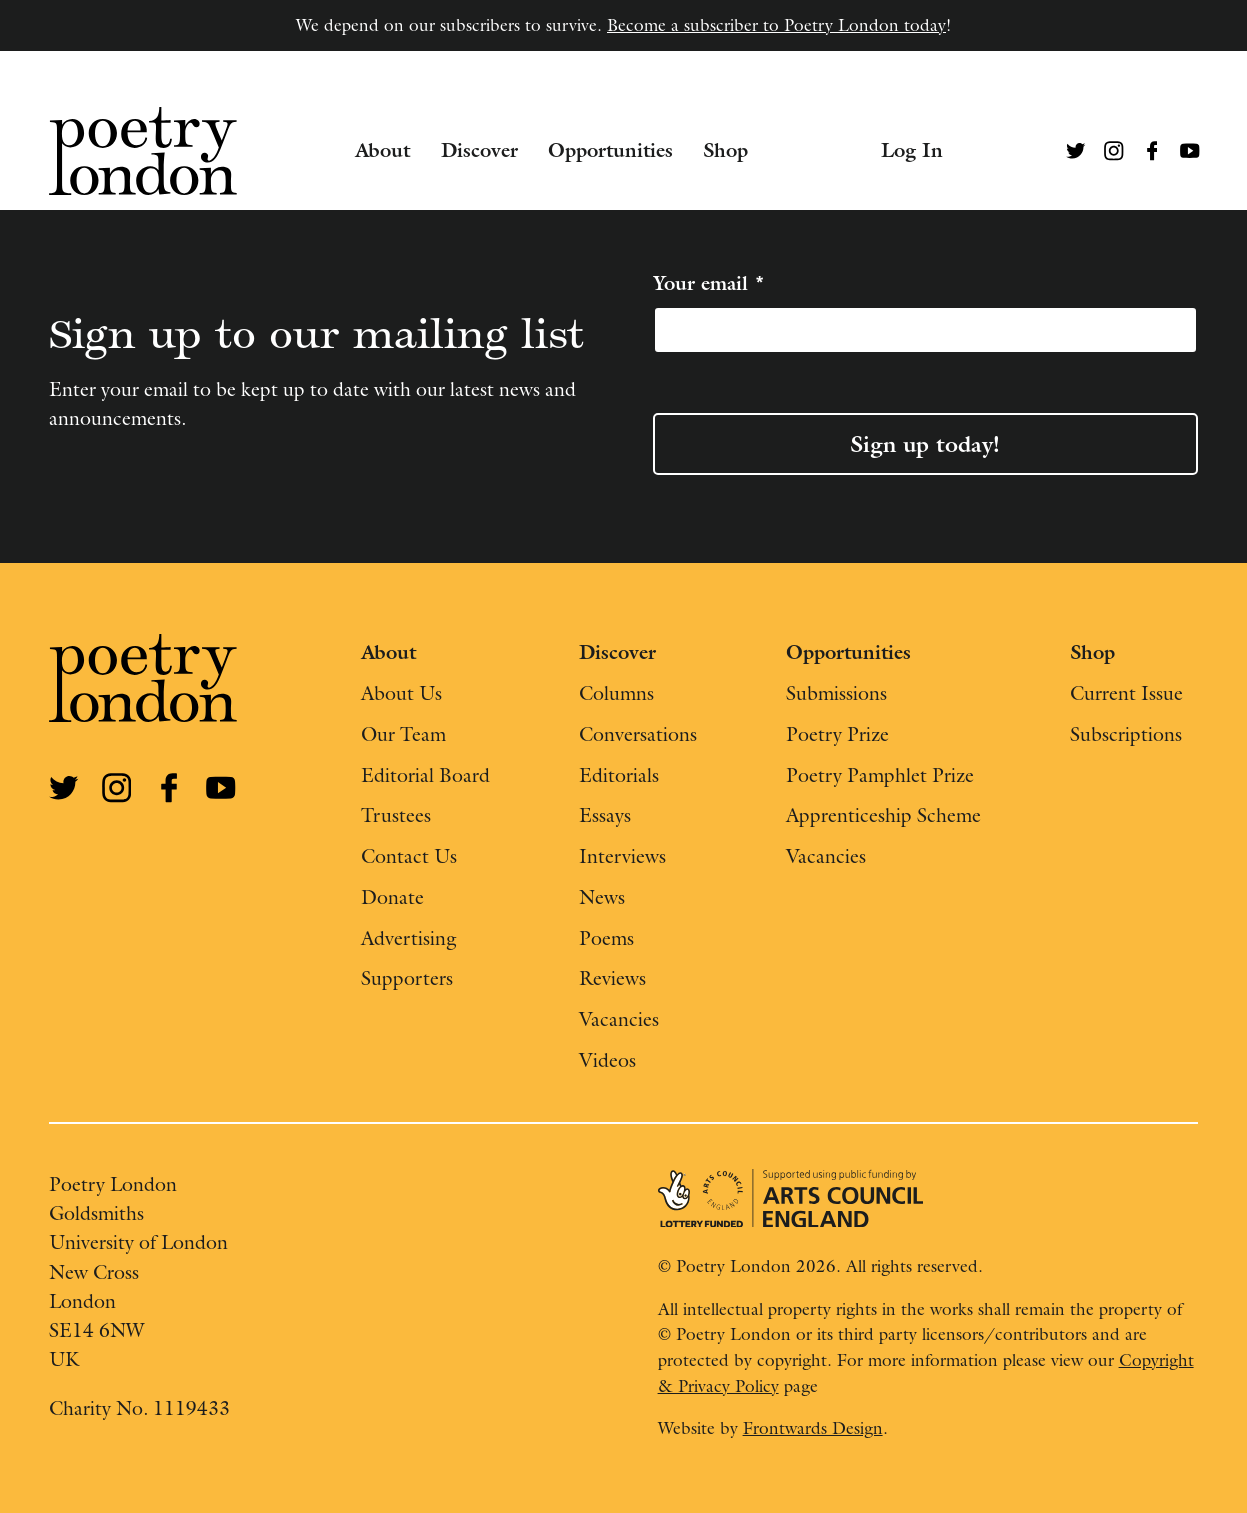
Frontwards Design (813, 1428)
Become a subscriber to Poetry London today (776, 25)
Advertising (409, 937)
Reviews (612, 977)
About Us (401, 692)
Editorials (619, 774)
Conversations (638, 733)
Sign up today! (925, 444)
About (382, 150)
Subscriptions (1126, 733)
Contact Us (409, 855)
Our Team (403, 733)
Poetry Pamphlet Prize (880, 774)
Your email (709, 283)
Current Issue (1126, 692)
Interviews (622, 855)
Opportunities (610, 150)
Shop (725, 150)
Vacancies (619, 1018)
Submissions (836, 692)
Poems (606, 937)
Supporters (407, 977)
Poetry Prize (837, 733)
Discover (479, 150)
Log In (912, 150)
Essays (605, 814)
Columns (616, 692)
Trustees (396, 814)
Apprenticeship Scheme (883, 814)
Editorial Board (425, 774)
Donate (392, 896)
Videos (607, 1059)
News (602, 896)
